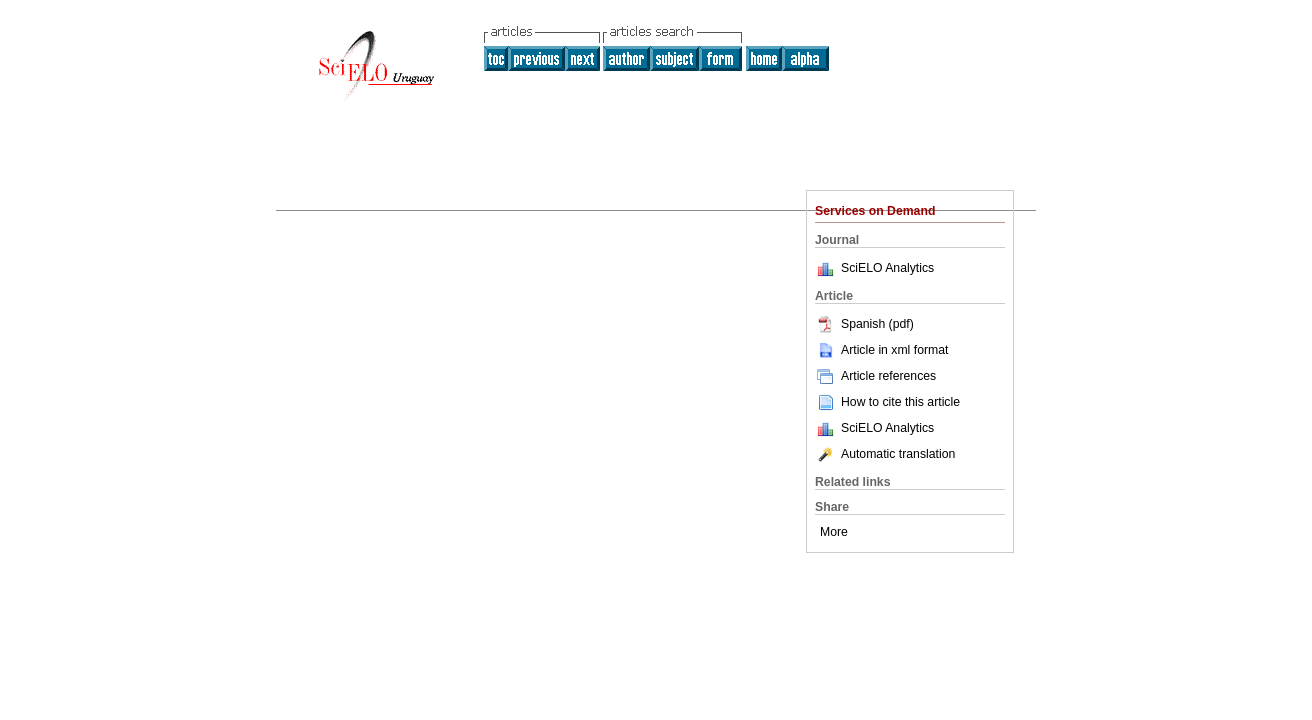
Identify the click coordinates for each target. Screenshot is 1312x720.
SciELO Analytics (887, 268)
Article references (875, 376)
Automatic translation (885, 454)
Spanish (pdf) (864, 324)
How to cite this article (900, 402)
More (834, 532)
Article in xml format (881, 350)
